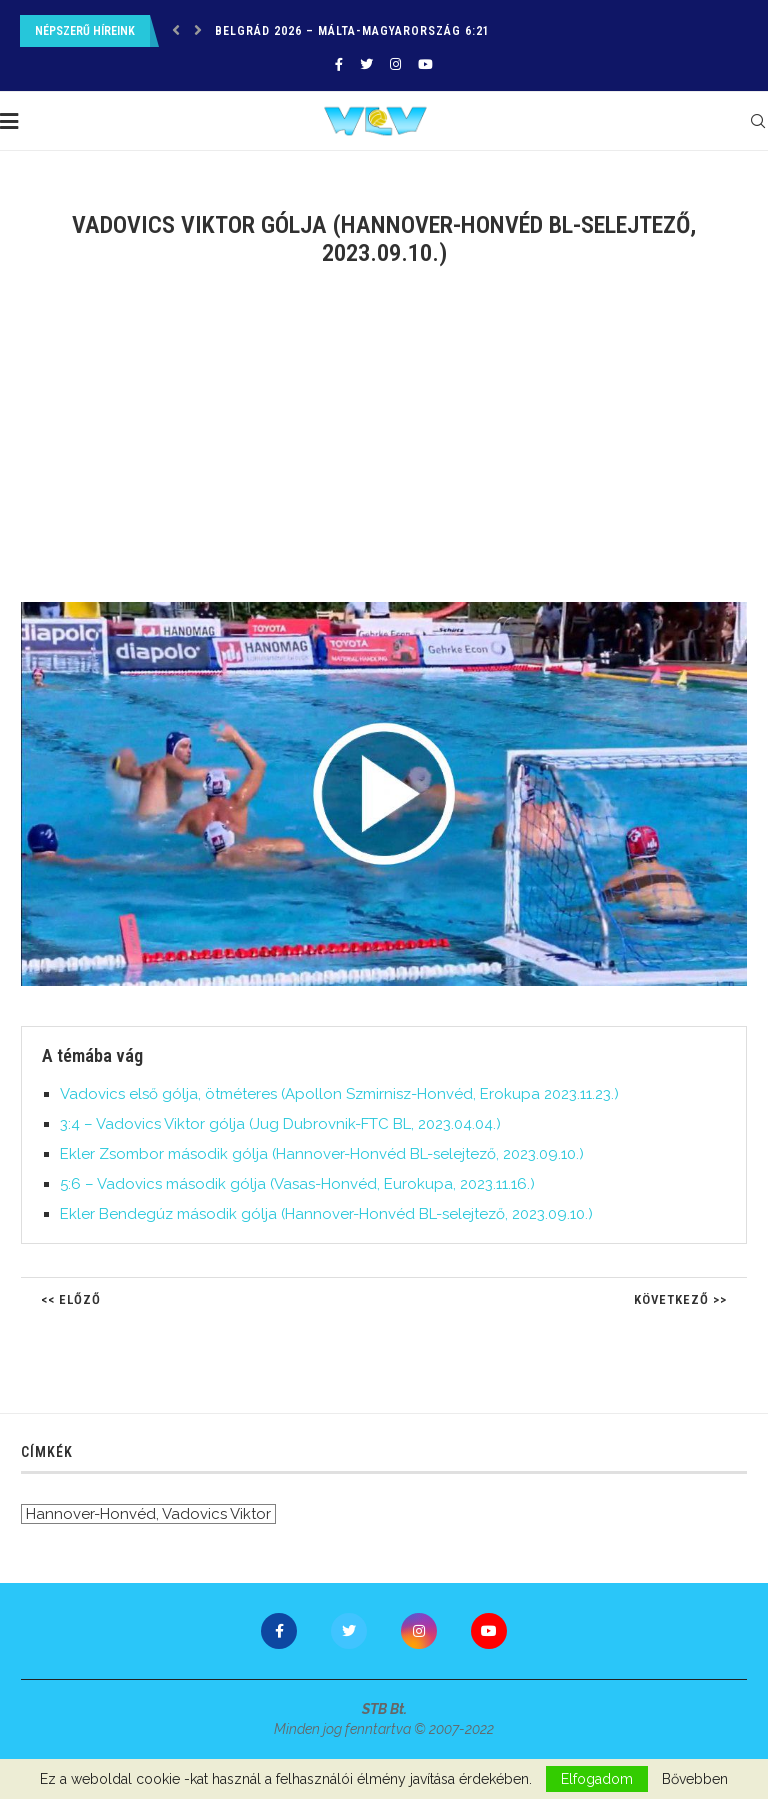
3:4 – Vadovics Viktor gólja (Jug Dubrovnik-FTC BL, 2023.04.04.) (280, 1124)
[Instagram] (395, 64)
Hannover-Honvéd (91, 1514)
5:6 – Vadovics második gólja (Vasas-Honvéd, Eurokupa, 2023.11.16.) (297, 1184)
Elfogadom (597, 1779)
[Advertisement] (384, 447)
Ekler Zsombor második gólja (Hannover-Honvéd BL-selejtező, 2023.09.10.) (322, 1154)
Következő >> (680, 1299)
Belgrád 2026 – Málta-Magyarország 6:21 (352, 31)
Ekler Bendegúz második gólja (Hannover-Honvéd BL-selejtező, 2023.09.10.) (326, 1214)
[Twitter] (366, 64)
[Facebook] (339, 64)
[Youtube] (425, 64)
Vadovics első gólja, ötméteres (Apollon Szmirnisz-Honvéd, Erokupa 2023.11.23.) (339, 1094)
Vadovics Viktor (216, 1514)
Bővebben (695, 1779)
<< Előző (71, 1299)
